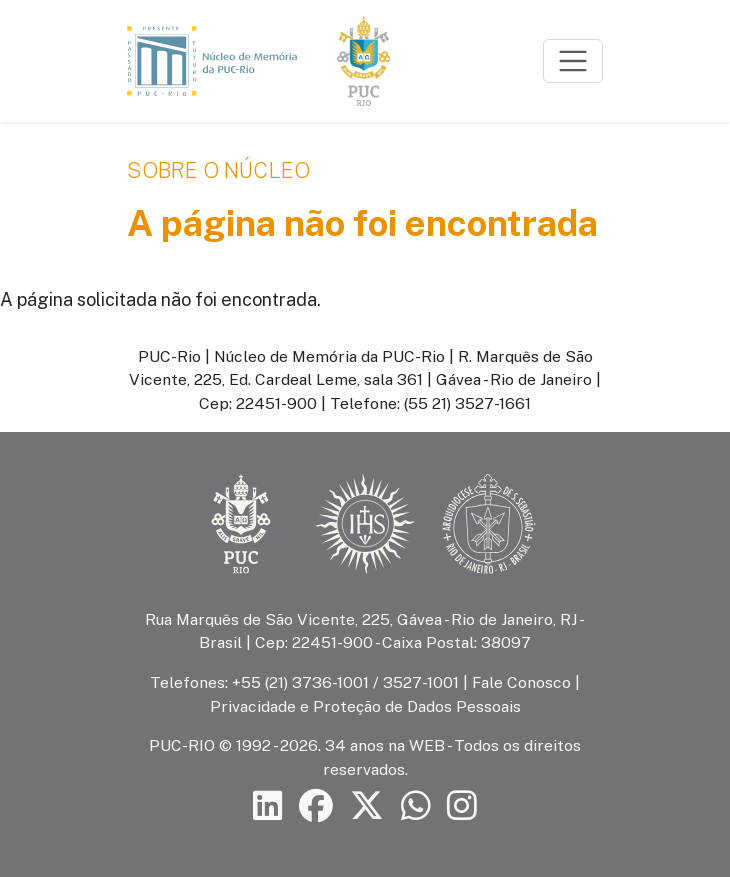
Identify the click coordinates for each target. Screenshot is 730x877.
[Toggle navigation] (573, 61)
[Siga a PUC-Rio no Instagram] (462, 805)
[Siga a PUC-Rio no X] (367, 805)
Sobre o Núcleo (218, 170)
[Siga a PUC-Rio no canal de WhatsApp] (416, 805)
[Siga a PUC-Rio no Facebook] (316, 805)
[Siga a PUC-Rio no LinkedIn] (268, 805)
